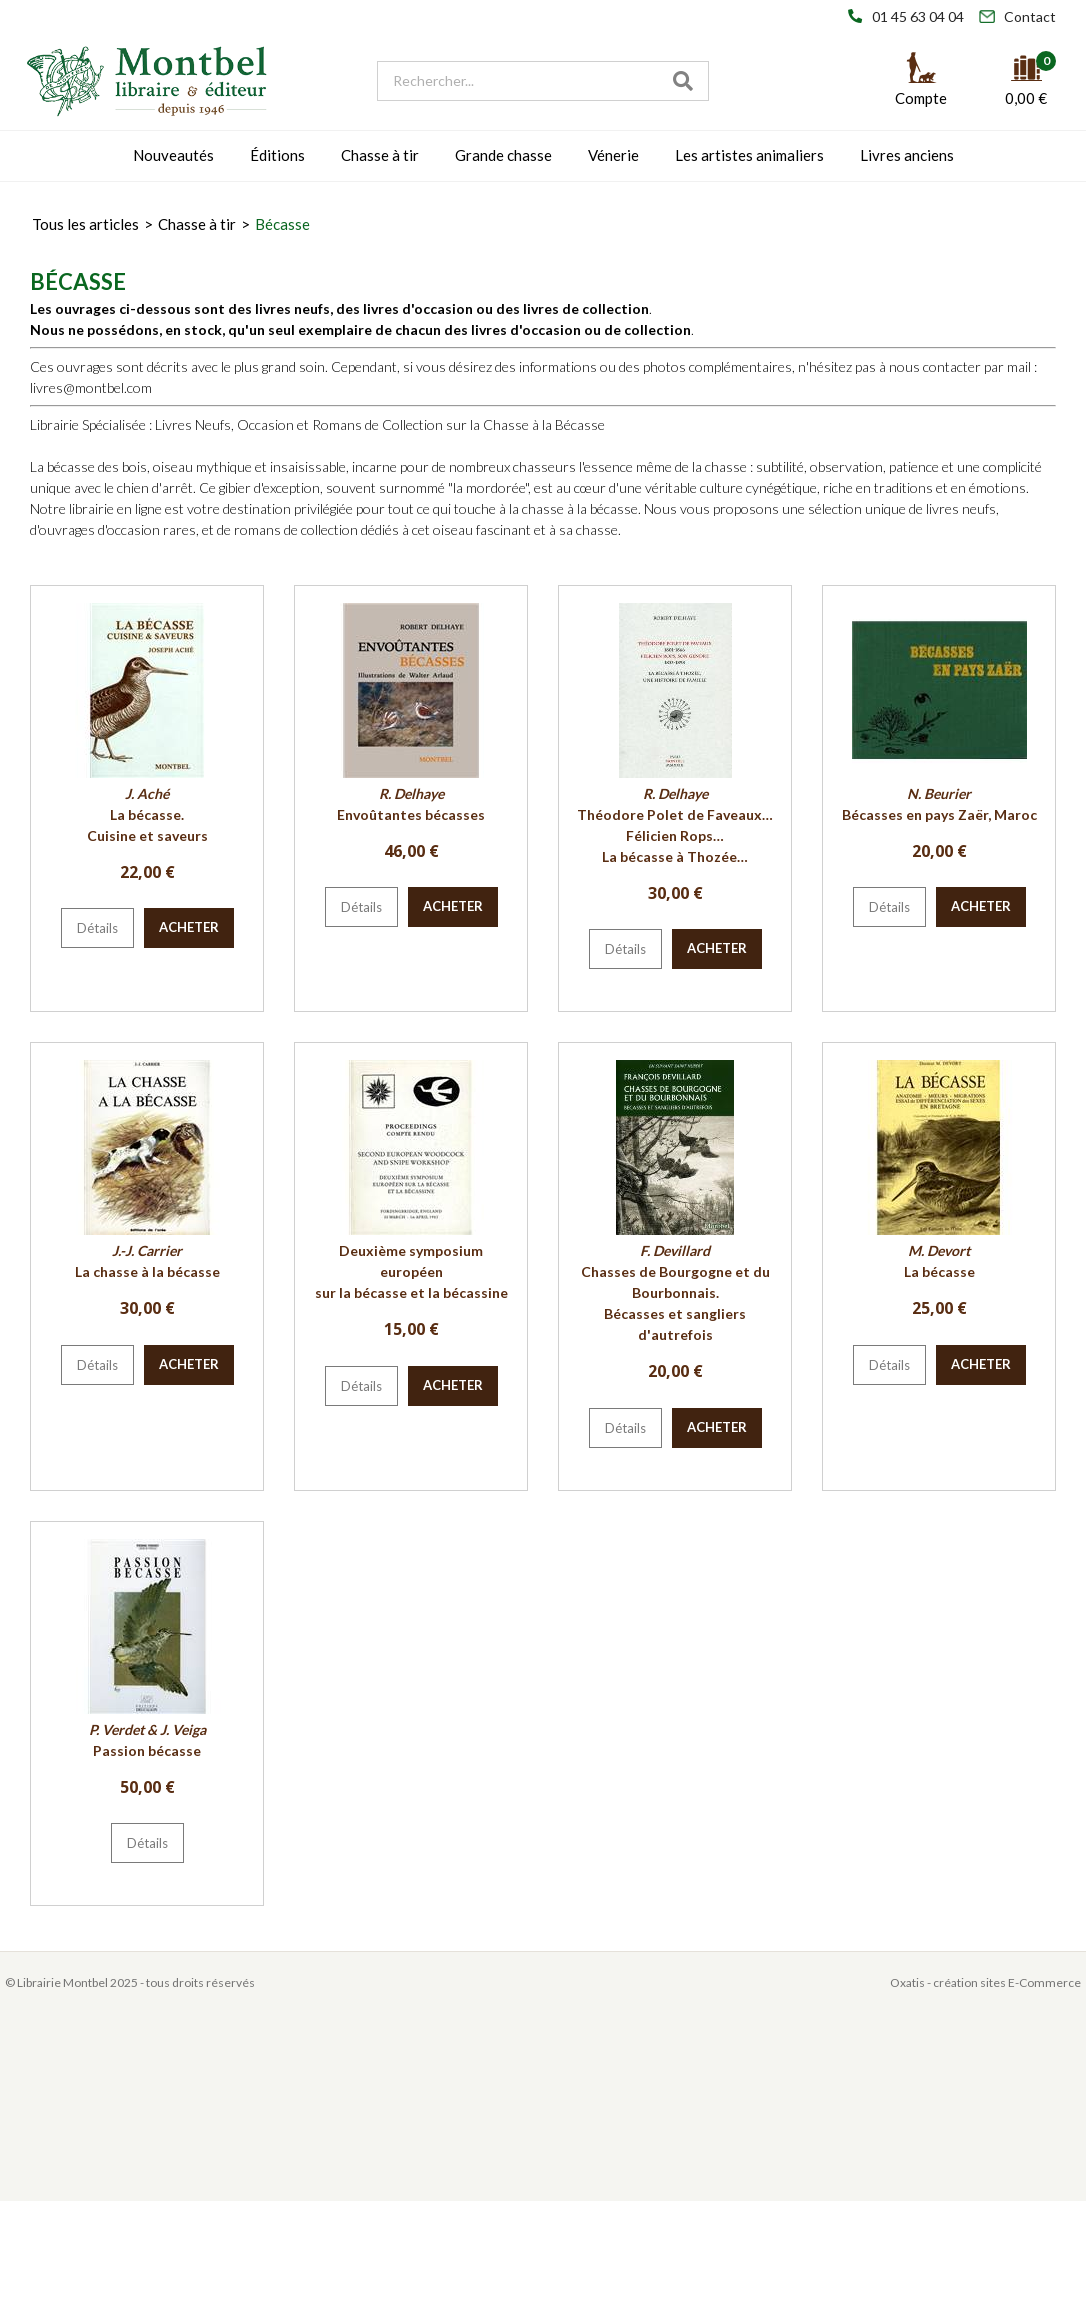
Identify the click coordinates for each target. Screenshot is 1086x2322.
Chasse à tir (380, 155)
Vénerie (613, 155)
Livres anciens (907, 155)
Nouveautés (173, 155)
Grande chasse (503, 155)
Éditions (277, 155)
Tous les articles (85, 224)
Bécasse (282, 224)
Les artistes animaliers (749, 155)
